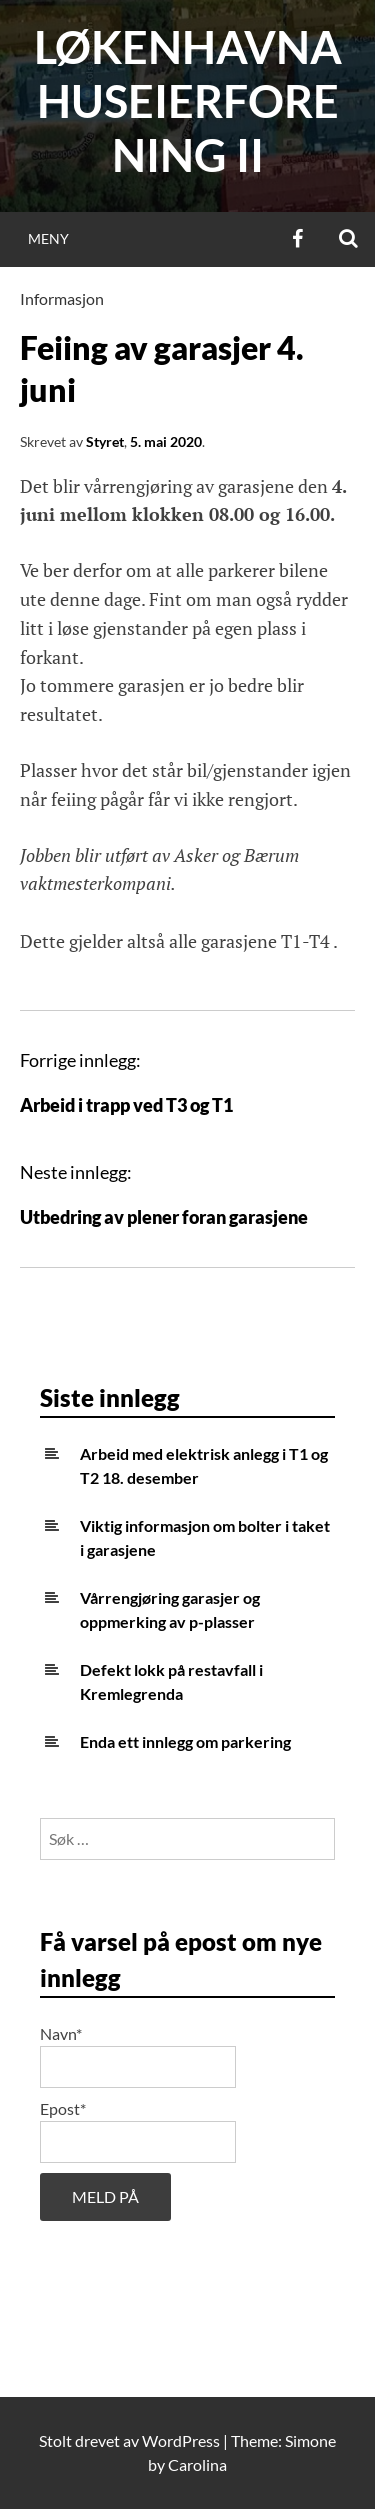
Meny (48, 238)
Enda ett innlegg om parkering (185, 1741)
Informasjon (62, 298)
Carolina (197, 2464)
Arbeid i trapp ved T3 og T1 (126, 1105)
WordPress (181, 2440)
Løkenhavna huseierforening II (188, 101)
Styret (105, 441)
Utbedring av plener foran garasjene (164, 1217)
